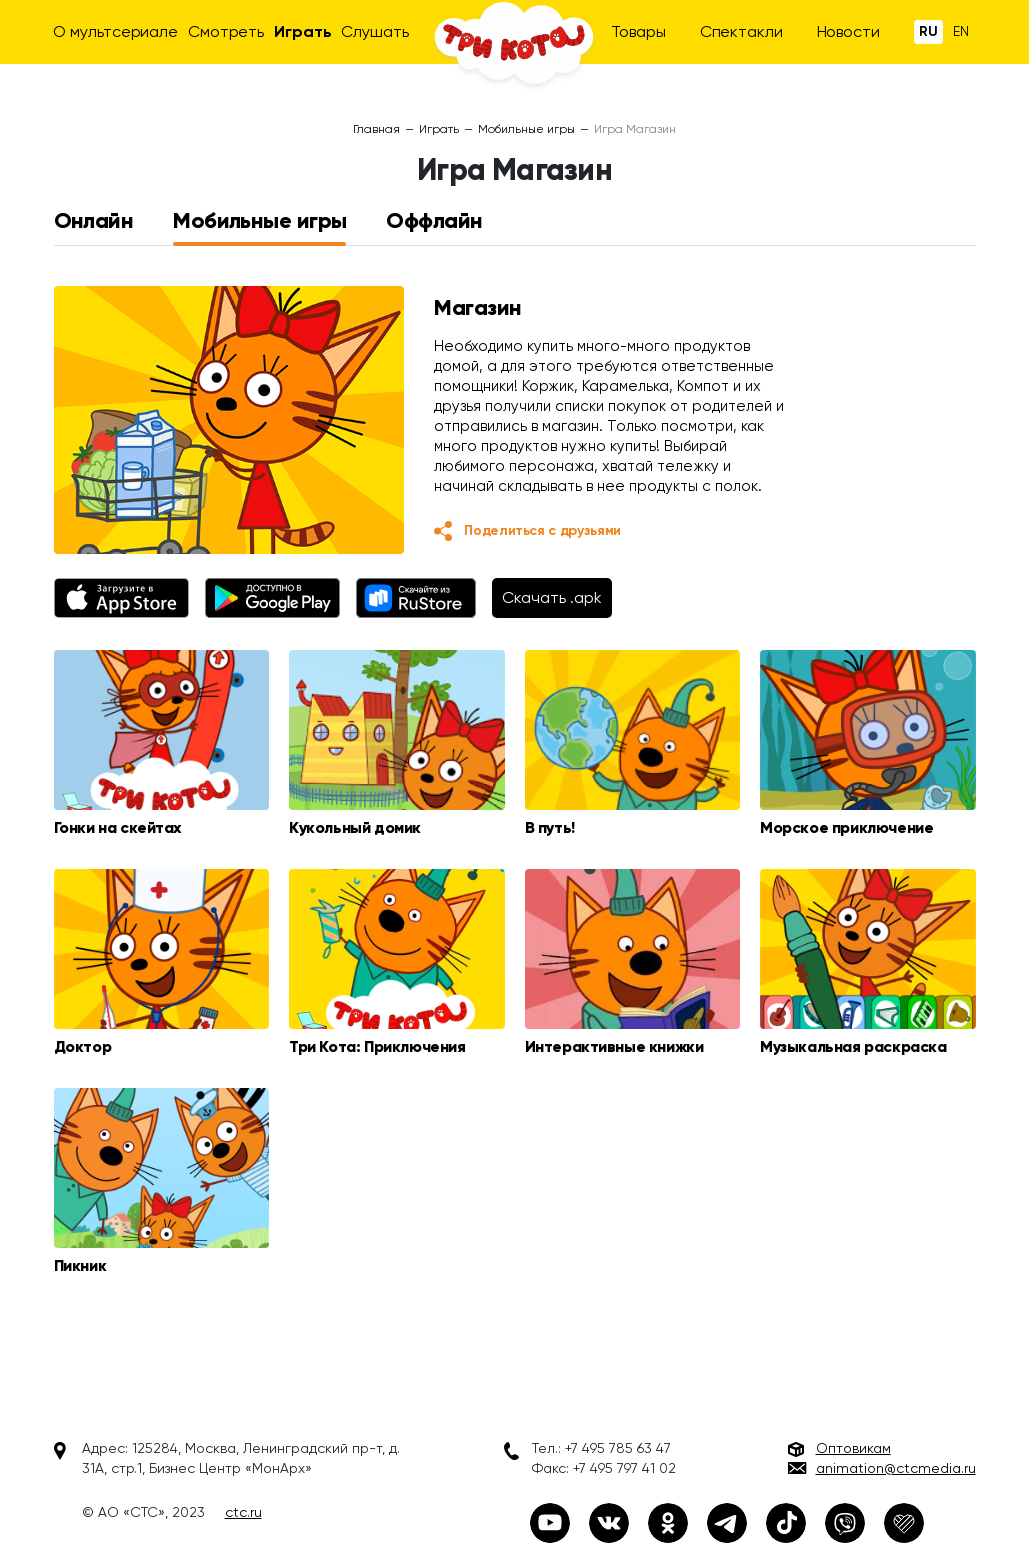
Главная (376, 129)
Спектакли (741, 31)
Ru (928, 31)
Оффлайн (434, 221)
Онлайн (94, 221)
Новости (848, 31)
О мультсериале (115, 31)
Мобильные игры (526, 129)
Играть (302, 31)
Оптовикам (853, 1448)
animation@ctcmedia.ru (896, 1468)
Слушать (374, 31)
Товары (638, 31)
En (961, 31)
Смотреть (226, 31)
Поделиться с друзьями (542, 530)
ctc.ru (243, 1512)
